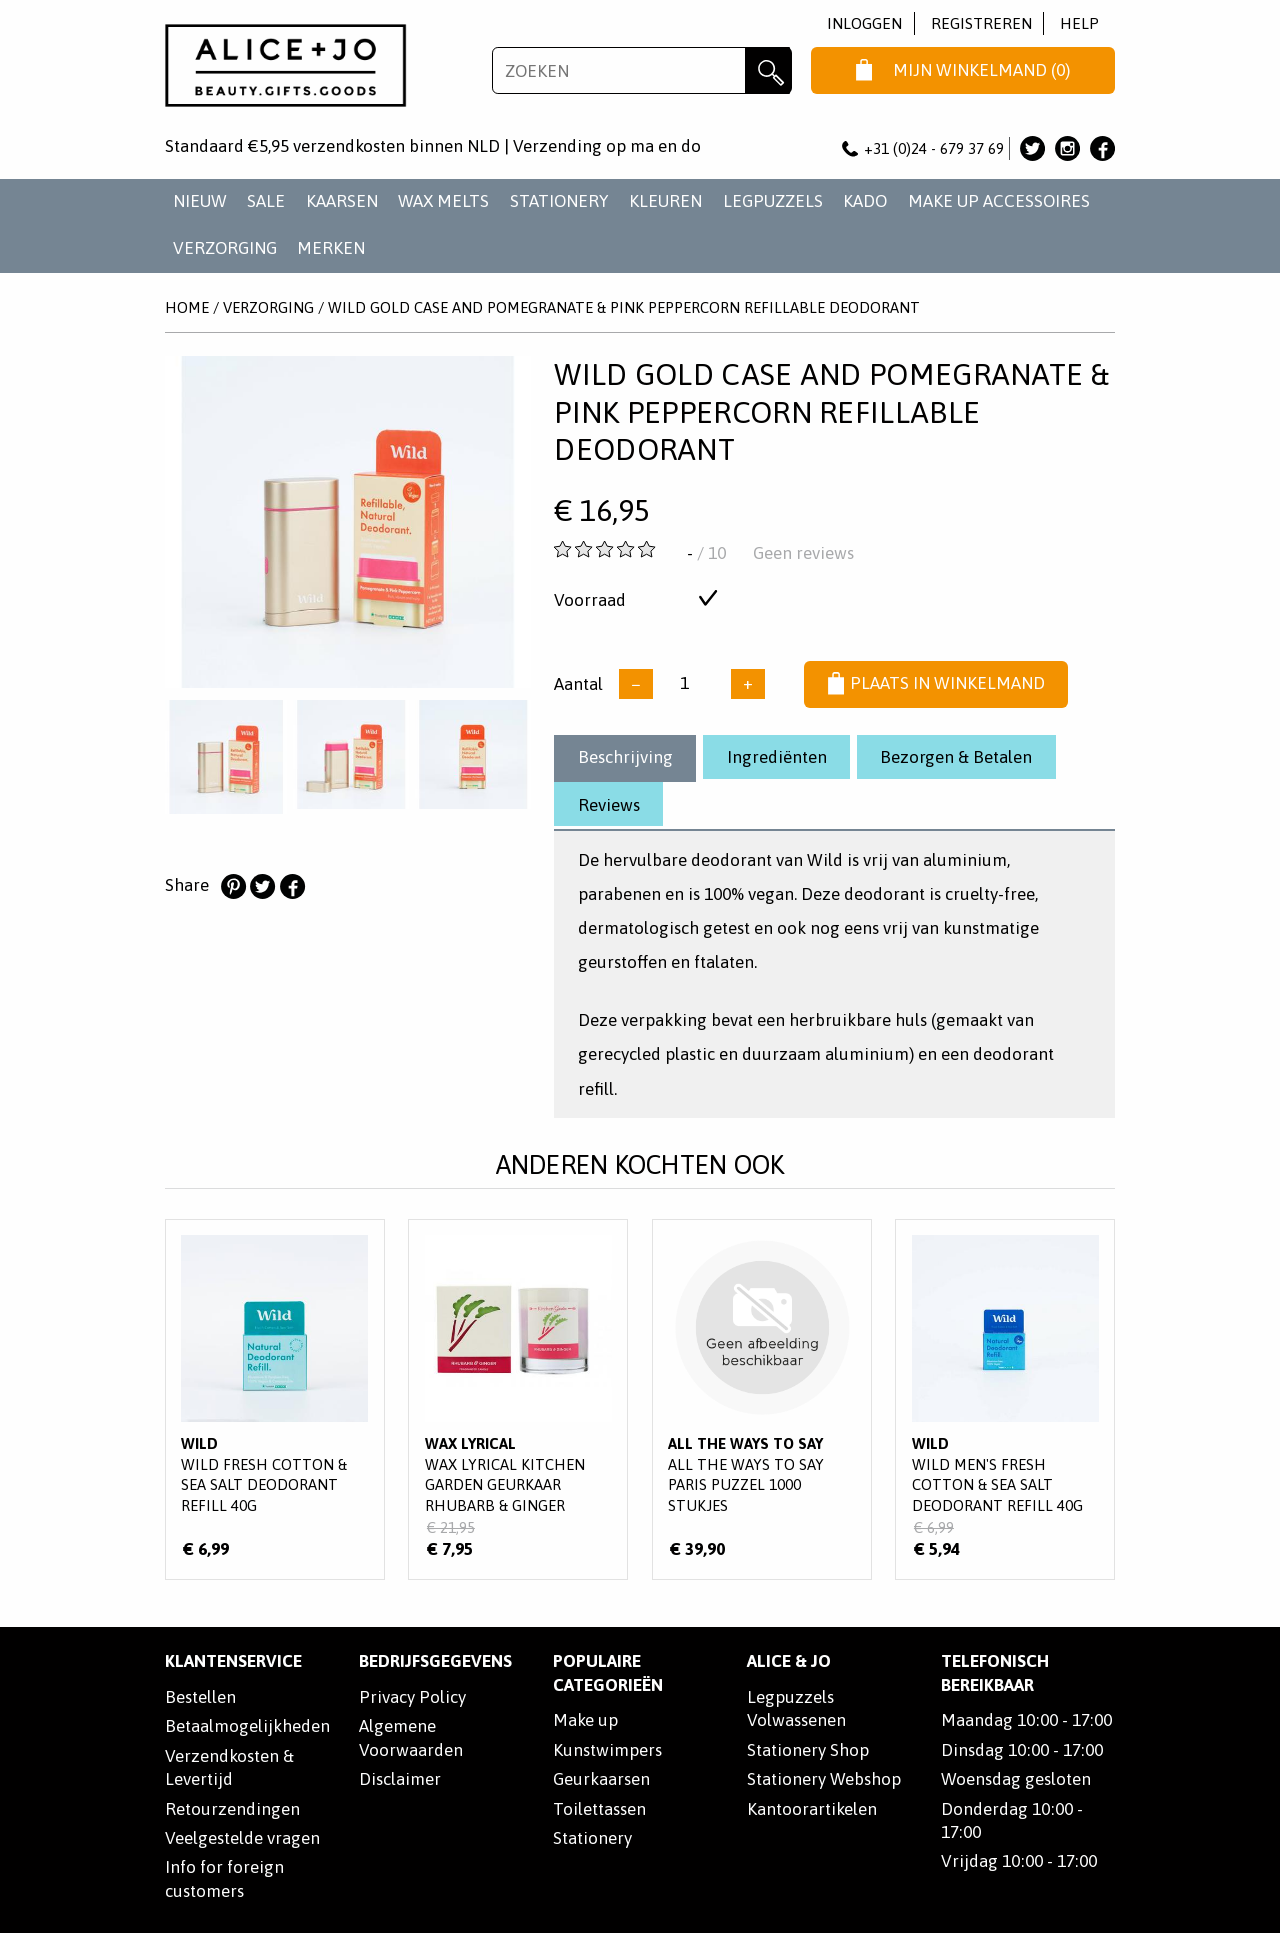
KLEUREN (665, 201)
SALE (266, 201)
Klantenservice (233, 1661)
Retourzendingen (232, 1809)
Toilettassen (599, 1809)
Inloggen (864, 23)
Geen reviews (803, 553)
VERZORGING (225, 248)
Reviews (609, 805)
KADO (865, 201)
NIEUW (200, 201)
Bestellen (200, 1697)
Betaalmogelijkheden (247, 1726)
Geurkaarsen (601, 1779)
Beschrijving (625, 757)
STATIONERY (559, 201)
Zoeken (768, 70)
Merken (331, 248)
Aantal (578, 683)
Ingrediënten (777, 757)
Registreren (981, 23)
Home (187, 307)
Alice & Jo (789, 1661)
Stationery (592, 1838)
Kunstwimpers (607, 1750)
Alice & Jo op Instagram (1067, 148)
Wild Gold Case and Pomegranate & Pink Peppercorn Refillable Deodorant (624, 307)
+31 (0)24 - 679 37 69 (923, 148)
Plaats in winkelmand (936, 684)
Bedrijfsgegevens (435, 1661)
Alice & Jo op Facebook (1102, 148)
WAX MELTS (443, 201)
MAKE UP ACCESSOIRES (999, 201)
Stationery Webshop (824, 1779)
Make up (585, 1720)
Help (1079, 23)
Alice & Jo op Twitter (1032, 148)
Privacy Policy (412, 1697)
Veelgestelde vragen (242, 1838)
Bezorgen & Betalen (956, 757)
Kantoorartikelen (812, 1809)
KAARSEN (342, 201)
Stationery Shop (808, 1750)
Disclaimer (400, 1779)
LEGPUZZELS (773, 201)
